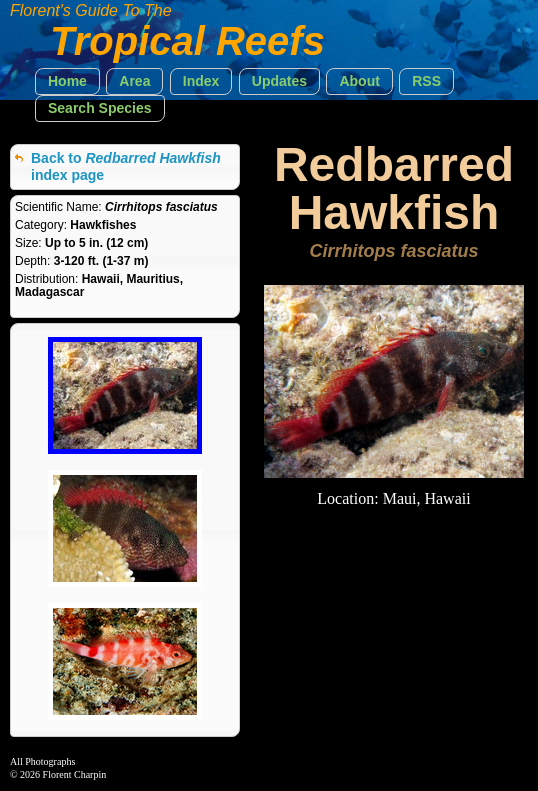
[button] (67, 81)
